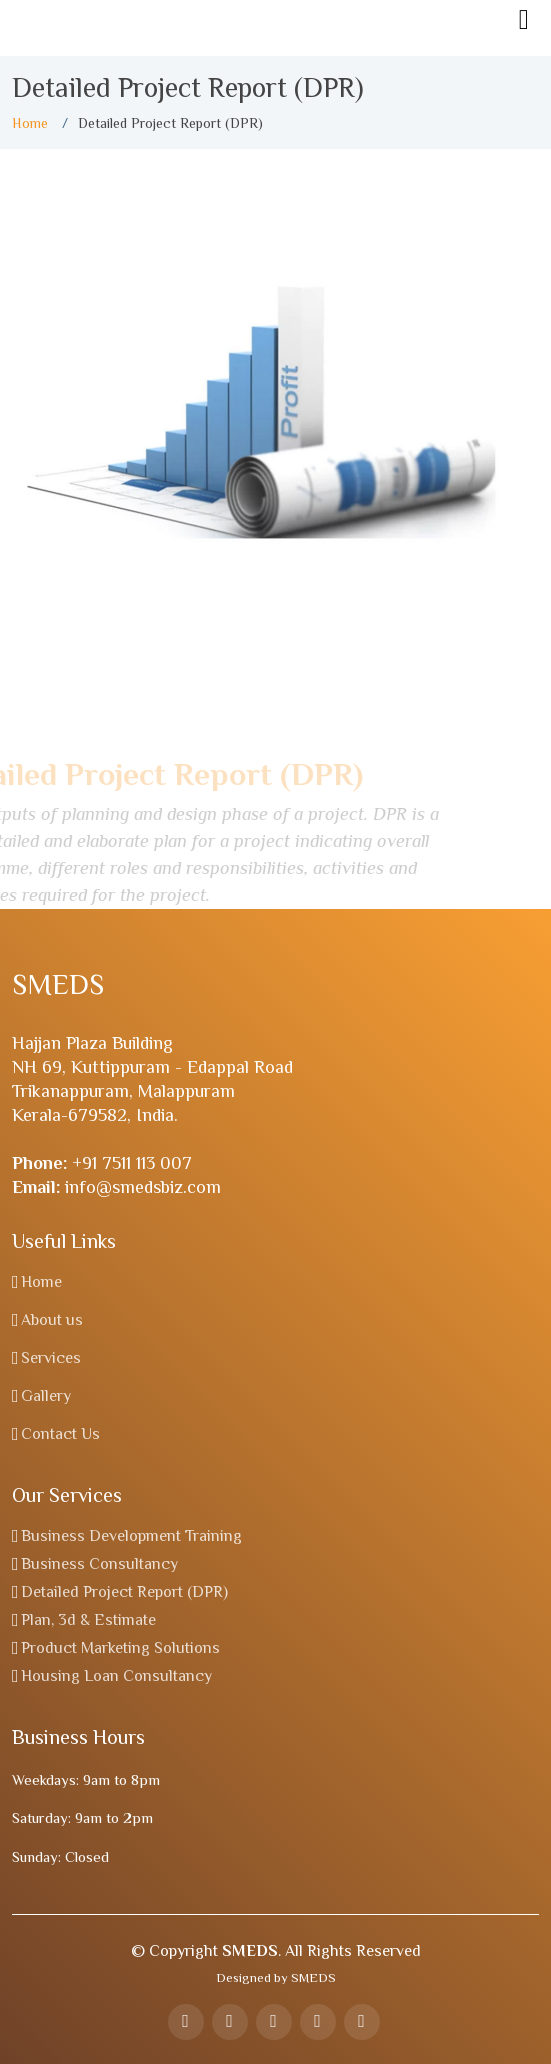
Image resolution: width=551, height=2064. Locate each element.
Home (30, 123)
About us (52, 1320)
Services (51, 1358)
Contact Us (60, 1434)
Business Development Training (131, 1536)
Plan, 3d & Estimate (88, 1620)
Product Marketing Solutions (120, 1648)
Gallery (46, 1396)
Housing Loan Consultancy (116, 1676)
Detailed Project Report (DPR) (124, 1592)
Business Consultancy (99, 1564)
